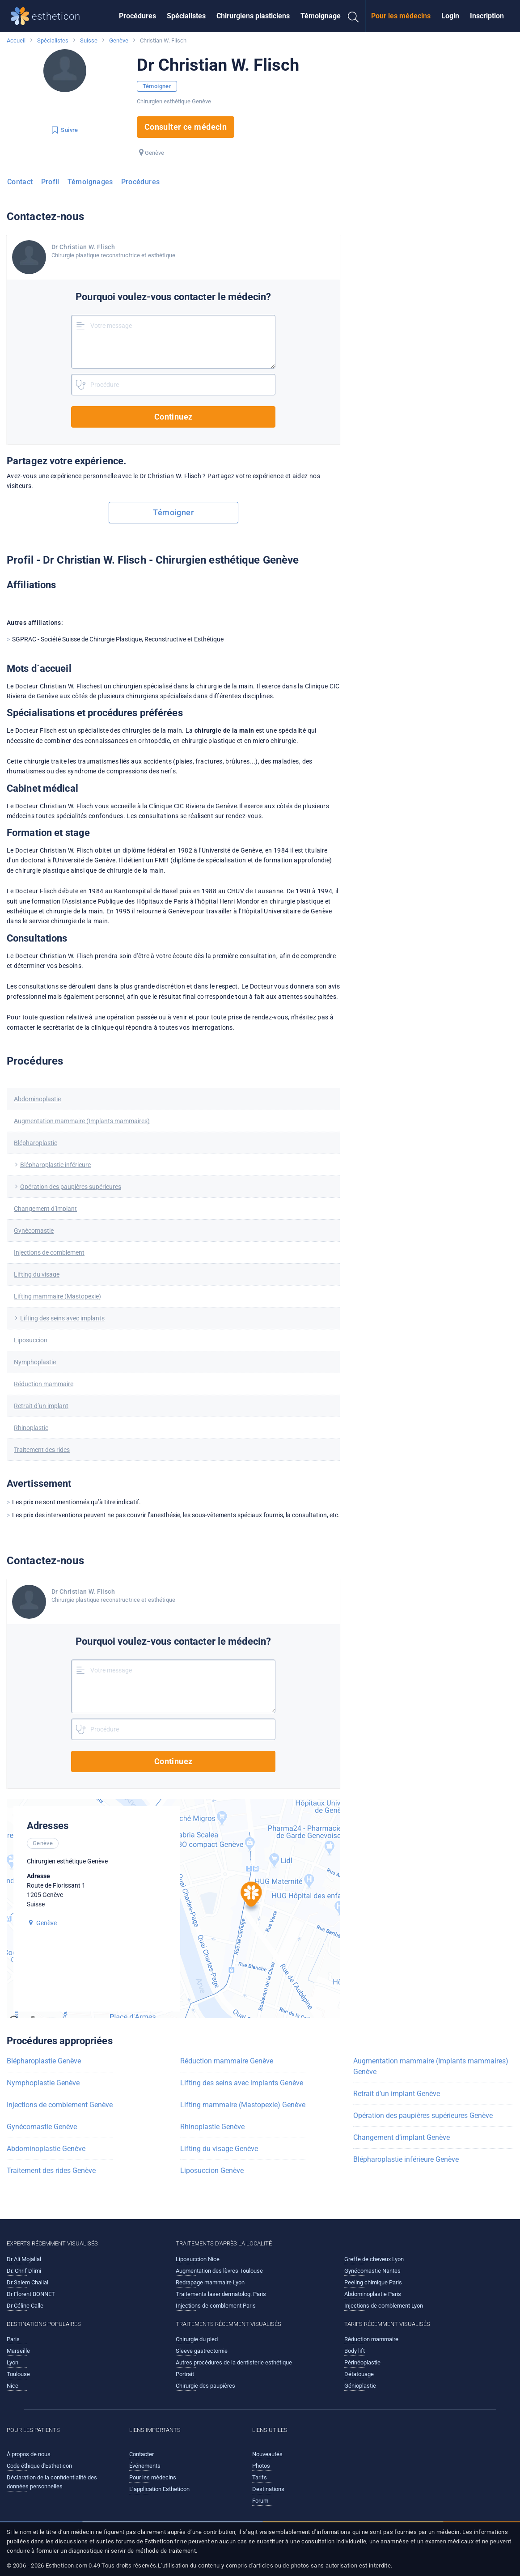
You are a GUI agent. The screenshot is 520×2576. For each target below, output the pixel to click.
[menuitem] (137, 16)
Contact (20, 182)
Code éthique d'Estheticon (39, 2465)
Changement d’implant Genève (401, 2137)
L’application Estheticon (159, 2489)
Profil (50, 182)
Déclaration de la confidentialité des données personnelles (52, 2482)
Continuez (173, 416)
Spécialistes (186, 16)
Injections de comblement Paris (216, 2305)
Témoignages (322, 16)
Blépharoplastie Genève (44, 2061)
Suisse (88, 40)
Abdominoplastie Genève (46, 2148)
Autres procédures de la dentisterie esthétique (234, 2362)
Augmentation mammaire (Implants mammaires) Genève (430, 2066)
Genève (118, 40)
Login (450, 16)
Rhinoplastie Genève (212, 2126)
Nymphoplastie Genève (43, 2083)
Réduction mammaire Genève (226, 2061)
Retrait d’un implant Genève (396, 2093)
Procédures (137, 16)
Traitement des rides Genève (51, 2170)
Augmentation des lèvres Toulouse (219, 2270)
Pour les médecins (401, 16)
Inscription (487, 16)
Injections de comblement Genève (60, 2105)
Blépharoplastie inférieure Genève (406, 2159)
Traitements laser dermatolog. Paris (221, 2294)
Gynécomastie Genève (42, 2126)
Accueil (16, 40)
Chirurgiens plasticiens (253, 16)
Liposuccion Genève (212, 2170)
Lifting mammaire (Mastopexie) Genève (242, 2105)
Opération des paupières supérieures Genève (423, 2115)
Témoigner (157, 86)
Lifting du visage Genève (219, 2148)
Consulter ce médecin (185, 127)
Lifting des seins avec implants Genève (241, 2083)
